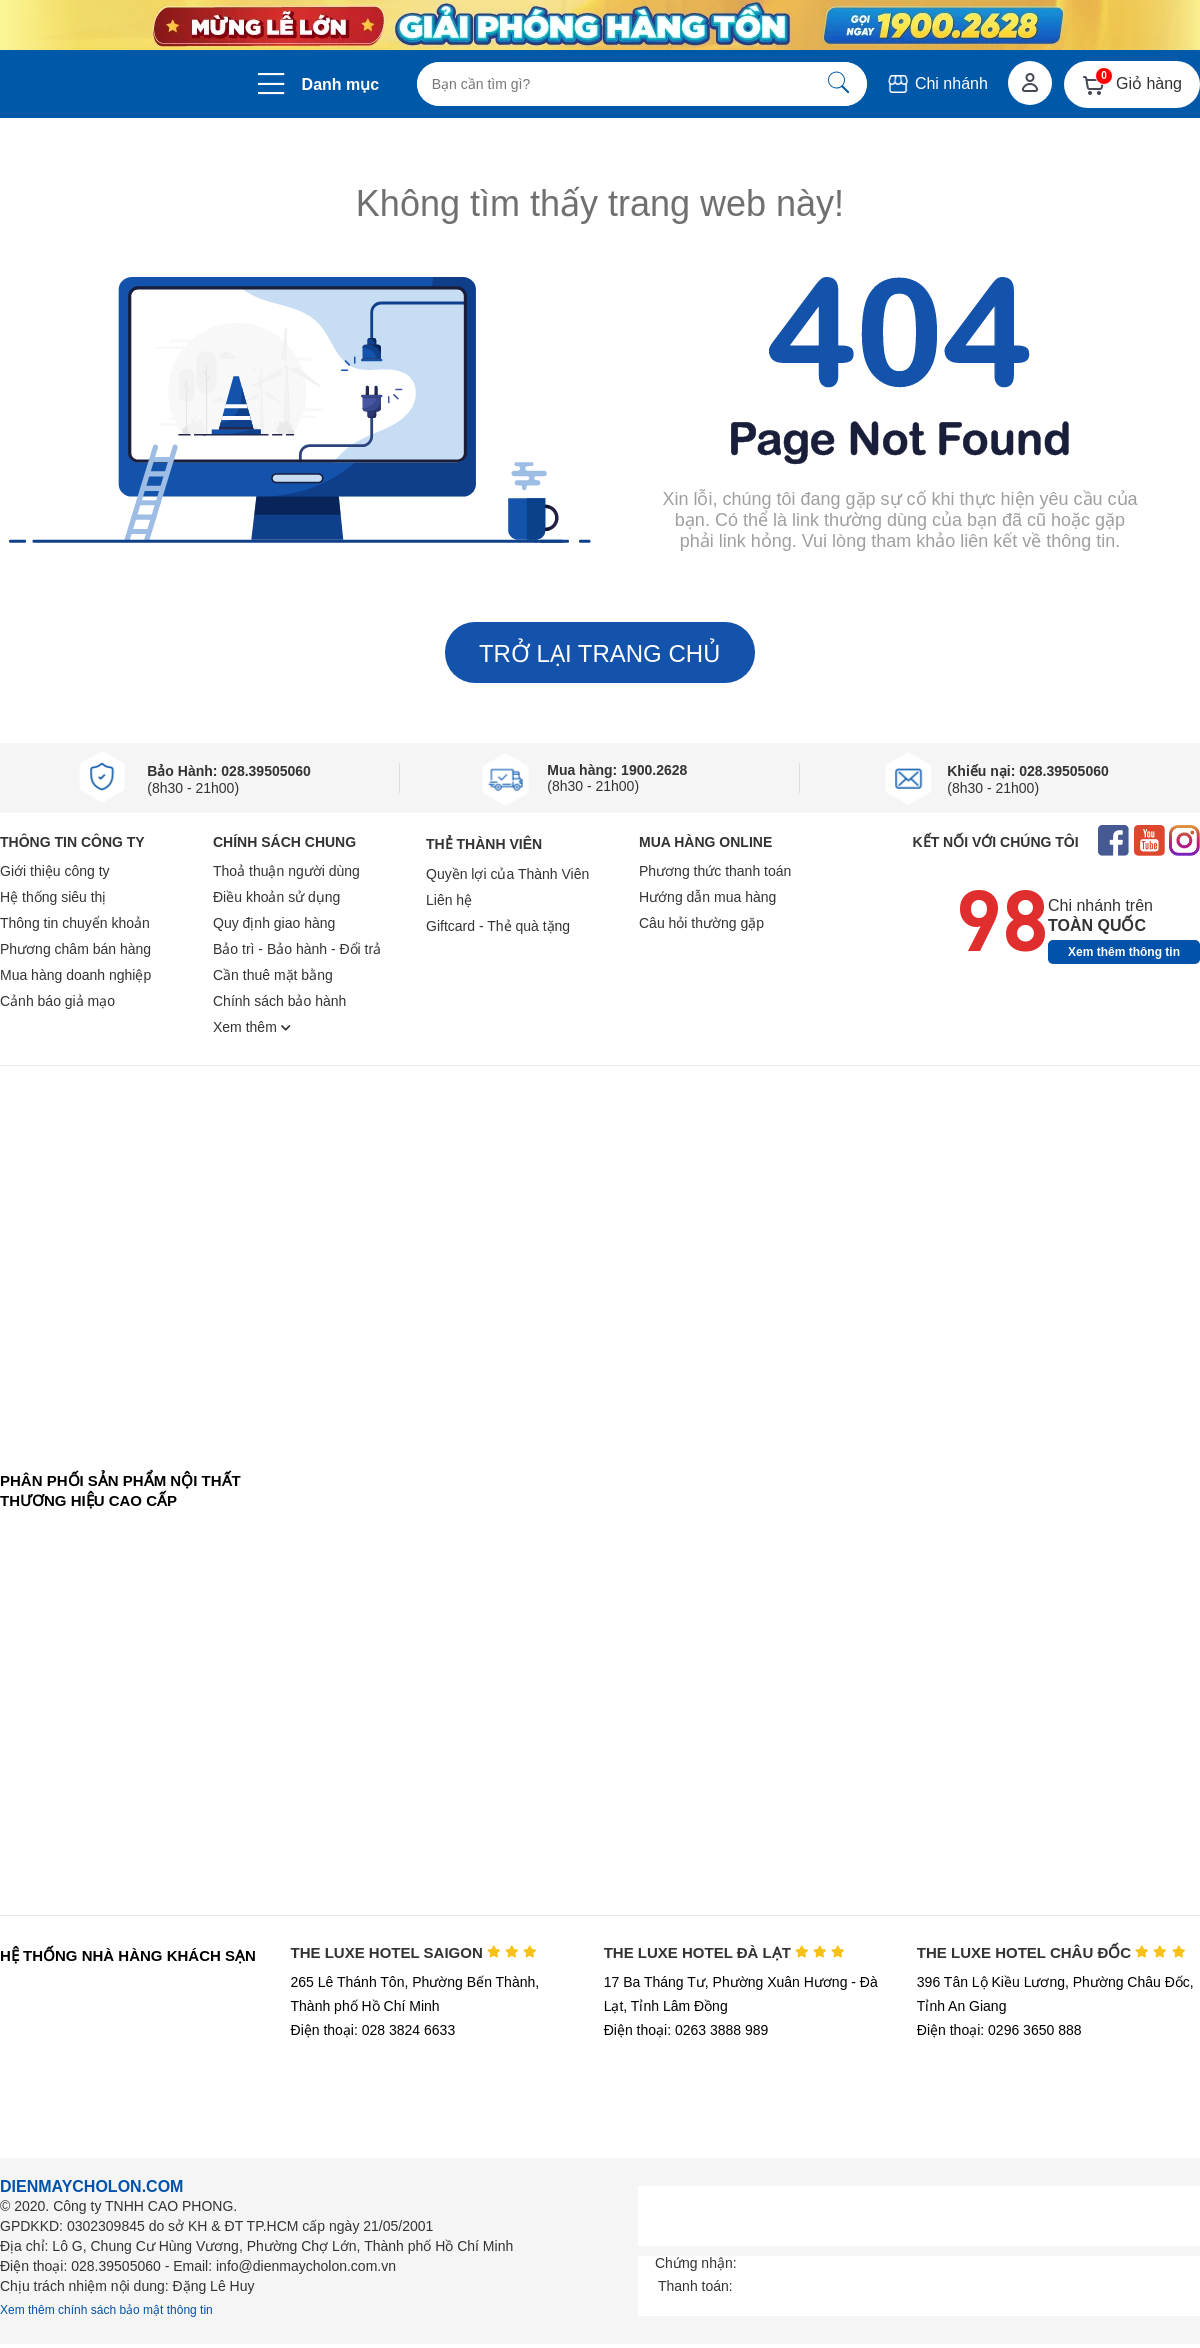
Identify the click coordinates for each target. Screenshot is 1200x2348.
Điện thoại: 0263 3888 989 (686, 2030)
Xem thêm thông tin (1124, 952)
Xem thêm (252, 1027)
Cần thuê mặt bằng (273, 975)
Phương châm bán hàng (75, 949)
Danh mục (341, 84)
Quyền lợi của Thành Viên (507, 874)
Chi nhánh (936, 83)
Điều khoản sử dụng (276, 897)
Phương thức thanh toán (715, 871)
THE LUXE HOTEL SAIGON (414, 1952)
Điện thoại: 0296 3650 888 (999, 2030)
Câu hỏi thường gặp (701, 923)
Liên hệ (449, 900)
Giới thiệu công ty (55, 871)
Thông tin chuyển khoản (75, 923)
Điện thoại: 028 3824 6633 (373, 2030)
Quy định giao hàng (274, 923)
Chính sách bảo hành (279, 1001)
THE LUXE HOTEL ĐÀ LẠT (725, 1952)
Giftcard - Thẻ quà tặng (498, 926)
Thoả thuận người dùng (286, 871)
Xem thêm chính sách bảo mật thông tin (106, 2310)
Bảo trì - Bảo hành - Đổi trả (297, 949)
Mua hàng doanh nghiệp (75, 975)
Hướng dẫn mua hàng (707, 897)
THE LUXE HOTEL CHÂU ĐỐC (1051, 1952)
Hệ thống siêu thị (53, 897)
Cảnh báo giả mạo (57, 1001)
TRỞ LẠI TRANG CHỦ (600, 653)
